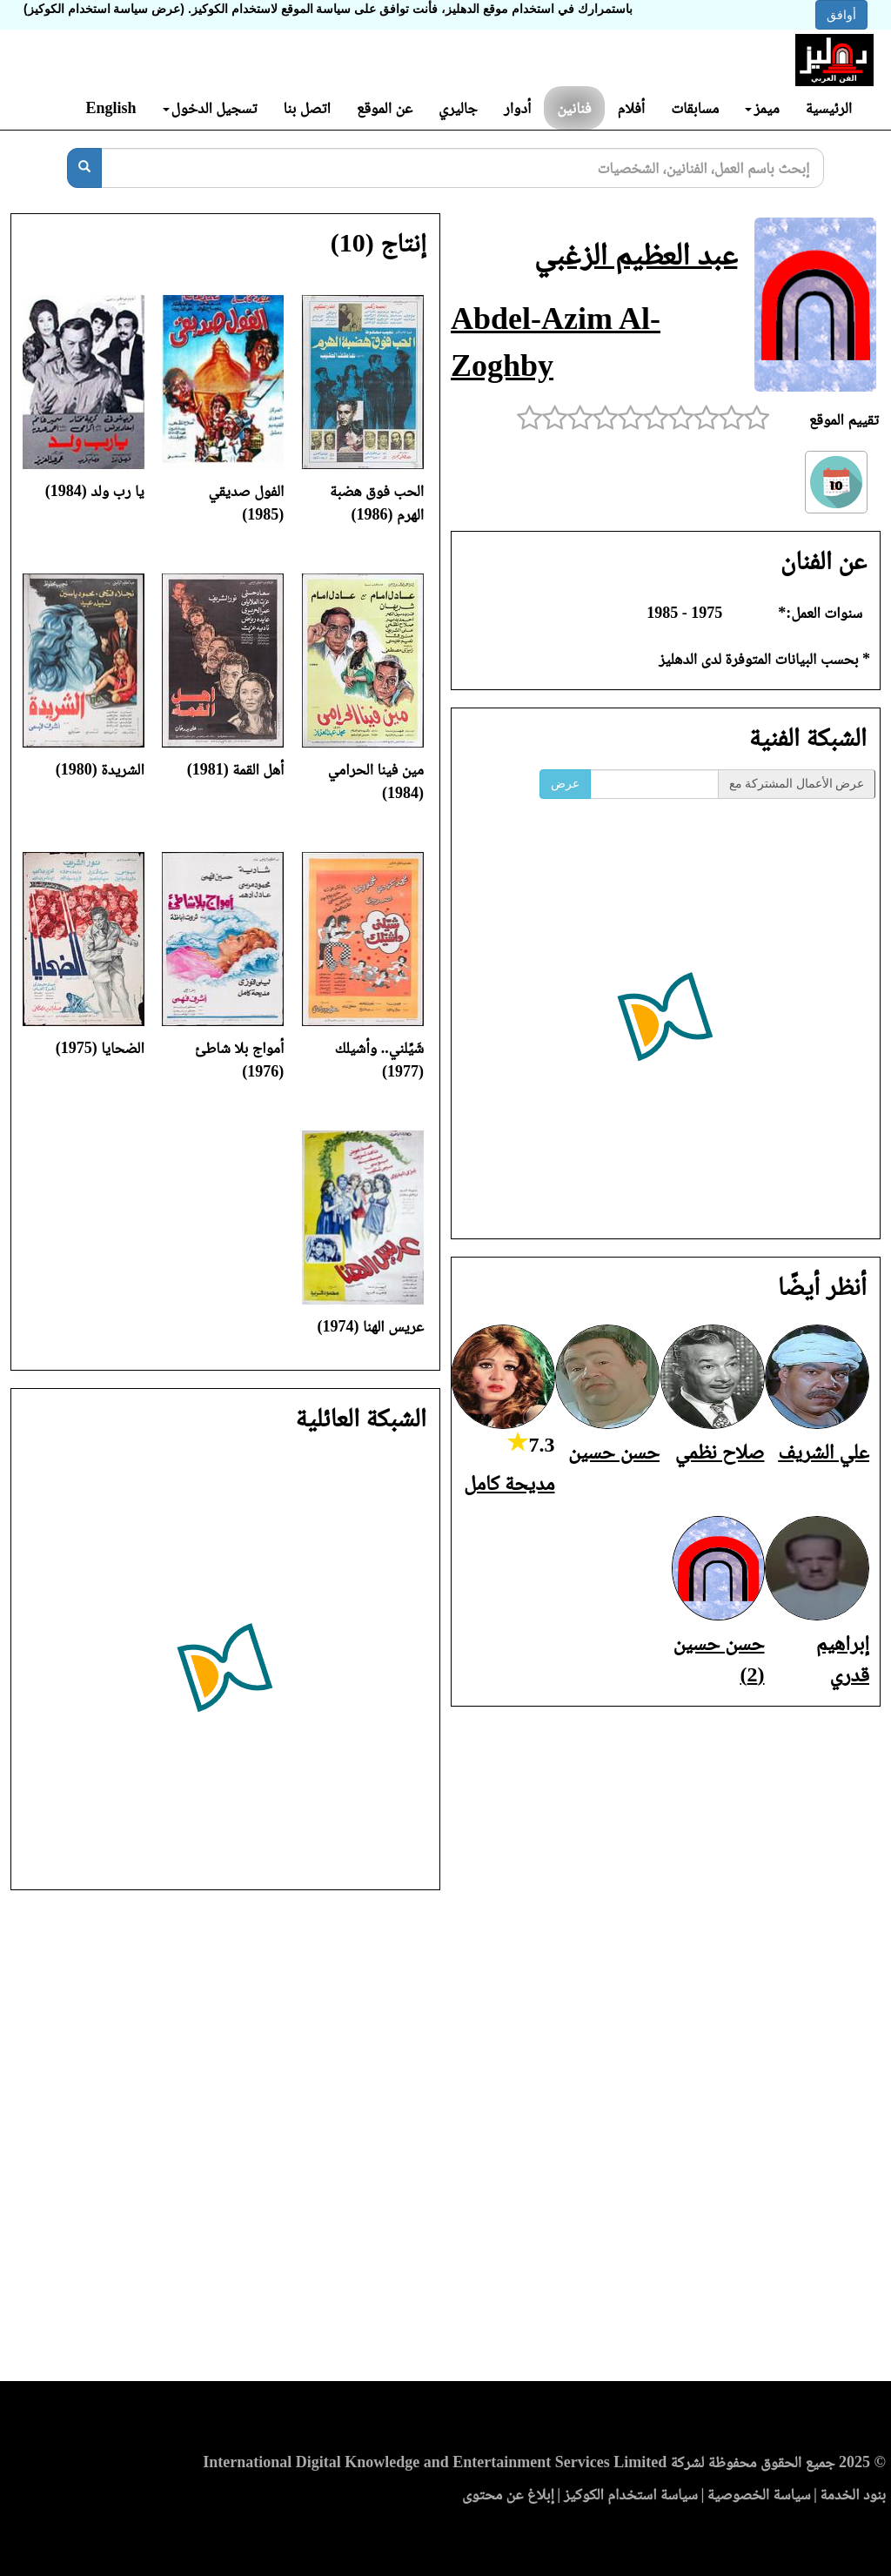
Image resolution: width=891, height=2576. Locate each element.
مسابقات (695, 108)
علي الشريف (823, 1451)
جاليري (458, 108)
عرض (565, 783)
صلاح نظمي (720, 1451)
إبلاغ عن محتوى (508, 2494)
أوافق (841, 15)
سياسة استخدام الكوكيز (631, 2494)
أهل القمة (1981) (236, 769)
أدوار (517, 108)
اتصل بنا (306, 108)
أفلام (632, 108)
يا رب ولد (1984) (94, 491)
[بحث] (84, 168)
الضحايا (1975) (100, 1048)
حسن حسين (614, 1451)
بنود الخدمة (853, 2494)
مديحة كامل (509, 1483)
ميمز (762, 108)
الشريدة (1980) (100, 769)
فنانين (574, 108)
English (110, 108)
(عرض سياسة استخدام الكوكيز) (103, 9)
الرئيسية (829, 108)
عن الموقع (384, 108)
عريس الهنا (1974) (370, 1326)
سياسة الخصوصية (759, 2494)
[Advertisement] (445, 2141)
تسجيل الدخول (210, 108)
